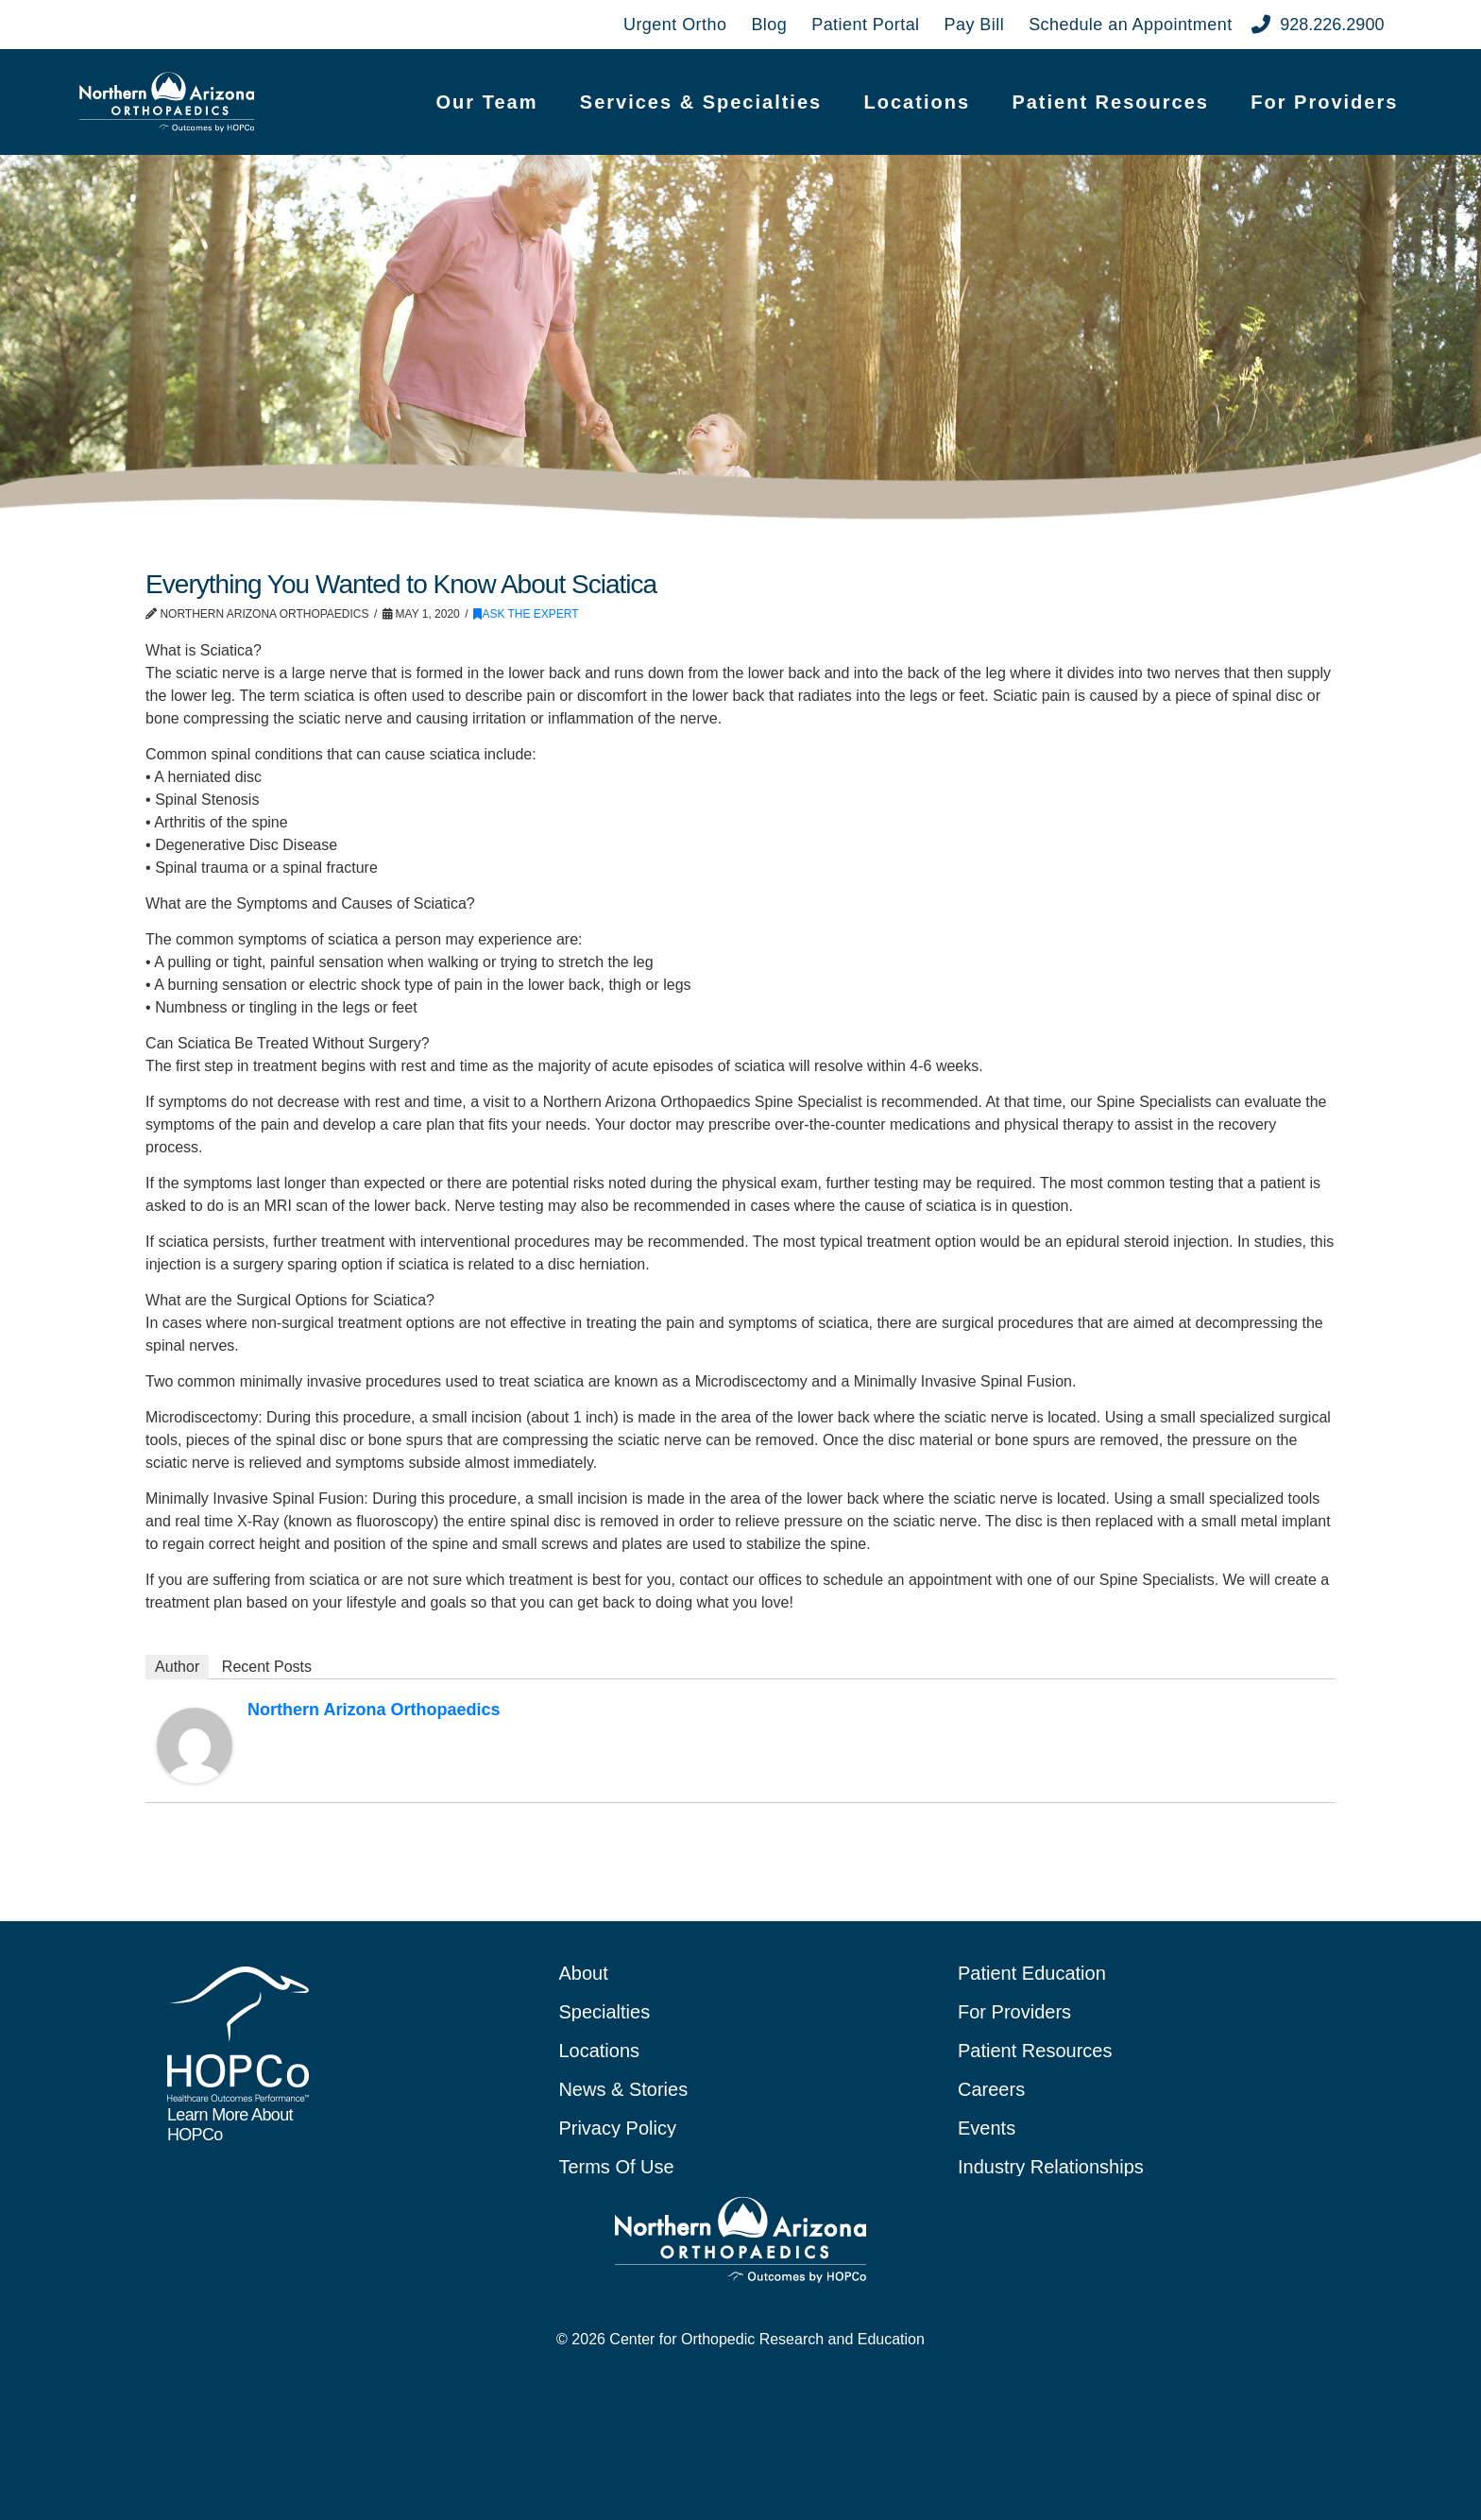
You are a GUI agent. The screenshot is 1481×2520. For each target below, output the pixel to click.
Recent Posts (267, 1667)
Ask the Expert (525, 614)
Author (177, 1667)
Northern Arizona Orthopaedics (373, 1709)
